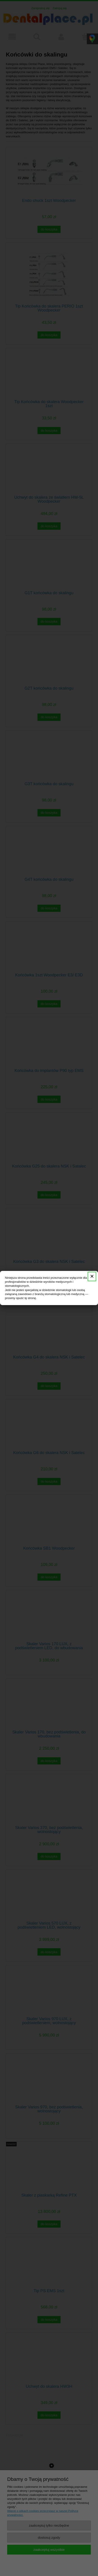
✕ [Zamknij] (92, 1276)
